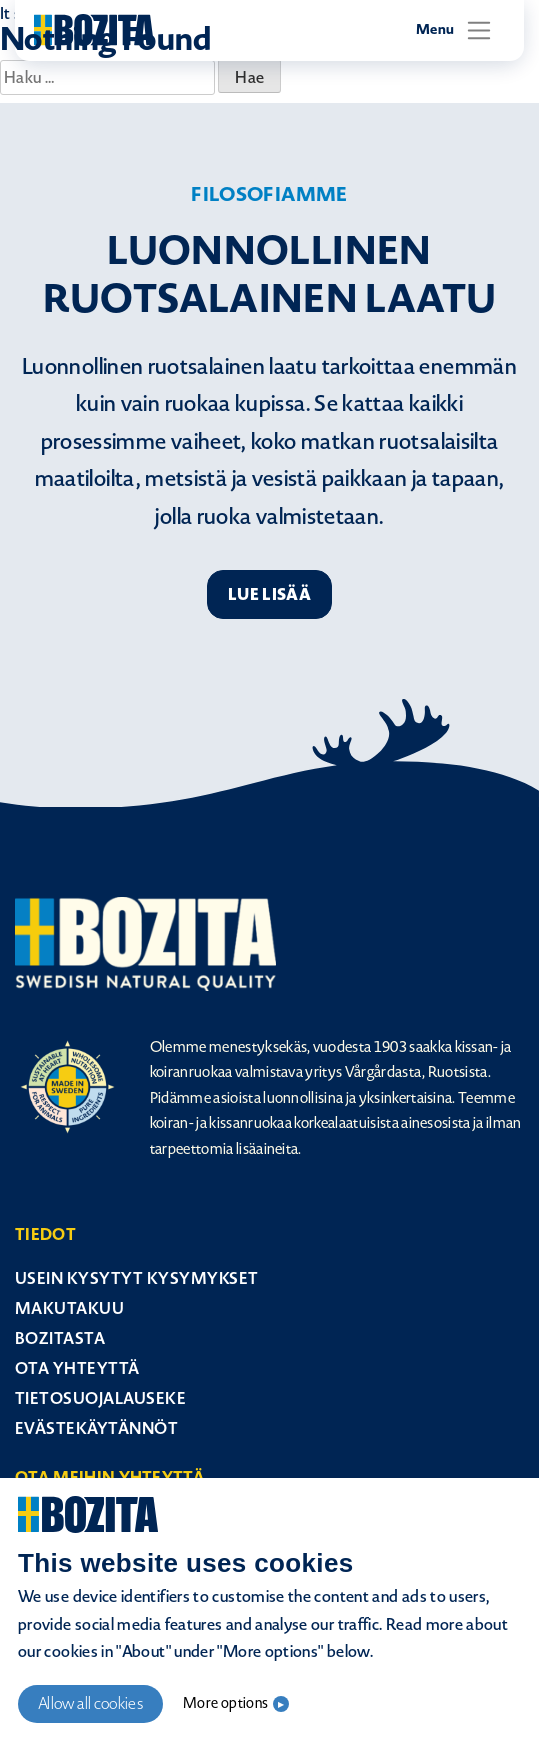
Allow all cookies (90, 1704)
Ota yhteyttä (77, 1368)
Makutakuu (69, 1308)
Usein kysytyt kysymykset (137, 1278)
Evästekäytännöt (96, 1428)
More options (225, 1703)
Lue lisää (269, 594)
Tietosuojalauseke (100, 1398)
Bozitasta (60, 1338)
